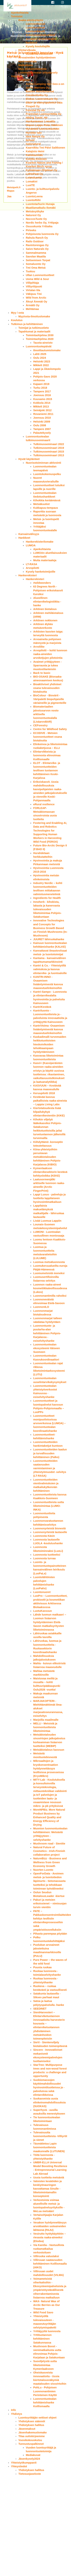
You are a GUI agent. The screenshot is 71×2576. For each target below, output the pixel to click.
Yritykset (16, 76)
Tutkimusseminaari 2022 (48, 444)
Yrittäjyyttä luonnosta (46, 2331)
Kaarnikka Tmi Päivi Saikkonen (45, 147)
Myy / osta (17, 312)
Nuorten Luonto (43, 1869)
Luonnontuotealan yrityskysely (38, 72)
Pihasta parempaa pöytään (50, 1933)
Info (13, 2409)
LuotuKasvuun (42, 1610)
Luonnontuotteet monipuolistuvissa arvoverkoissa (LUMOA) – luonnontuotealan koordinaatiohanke (49, 1423)
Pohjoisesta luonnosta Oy (42, 233)
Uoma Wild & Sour (37, 279)
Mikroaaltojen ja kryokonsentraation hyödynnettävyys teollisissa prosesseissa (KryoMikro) (48, 1768)
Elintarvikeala (27, 50)
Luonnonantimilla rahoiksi (49, 1295)
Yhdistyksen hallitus (31, 2425)
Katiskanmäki (34, 155)
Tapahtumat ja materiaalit (34, 331)
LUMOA (31, 545)
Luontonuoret (42, 1592)
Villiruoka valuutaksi (46, 2256)
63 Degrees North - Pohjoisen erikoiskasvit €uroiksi (48, 590)
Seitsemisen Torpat (38, 260)
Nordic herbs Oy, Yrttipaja (42, 222)
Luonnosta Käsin (44, 1535)
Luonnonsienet (35, 27)
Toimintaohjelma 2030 (39, 335)
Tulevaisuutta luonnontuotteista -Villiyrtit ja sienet (50, 2136)
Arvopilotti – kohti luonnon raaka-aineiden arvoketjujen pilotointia (50, 654)
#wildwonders (42, 582)
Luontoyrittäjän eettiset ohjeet (37, 2417)
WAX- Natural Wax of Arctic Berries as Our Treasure (46, 2305)
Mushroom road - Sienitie (49, 1843)
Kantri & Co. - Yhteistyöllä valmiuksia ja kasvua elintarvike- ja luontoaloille (50, 969)
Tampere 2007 (42, 429)
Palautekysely (42, 432)
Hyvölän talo (34, 132)
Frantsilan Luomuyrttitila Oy (43, 113)
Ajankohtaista (19, 12)
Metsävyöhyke (35, 211)
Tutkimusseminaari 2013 (48, 455)
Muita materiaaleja (44, 560)
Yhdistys (16, 2413)
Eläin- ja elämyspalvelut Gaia (44, 102)
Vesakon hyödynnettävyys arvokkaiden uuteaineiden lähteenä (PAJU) (50, 2226)
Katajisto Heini (35, 151)
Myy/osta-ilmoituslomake (34, 316)
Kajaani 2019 (41, 384)
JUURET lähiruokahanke (48, 939)
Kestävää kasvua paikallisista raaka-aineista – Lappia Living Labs (50, 1100)
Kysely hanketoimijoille (40, 571)
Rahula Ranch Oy (37, 237)
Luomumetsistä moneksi (49, 1273)
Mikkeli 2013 (41, 406)
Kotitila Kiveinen (36, 158)
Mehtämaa (32, 309)
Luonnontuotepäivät (38, 346)
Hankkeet (24, 537)
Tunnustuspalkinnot (31, 2443)
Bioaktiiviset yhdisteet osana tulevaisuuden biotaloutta (47, 688)
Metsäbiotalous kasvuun (48, 1749)
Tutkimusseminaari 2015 (48, 451)
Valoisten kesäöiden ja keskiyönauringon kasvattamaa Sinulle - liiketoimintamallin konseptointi (47, 2189)
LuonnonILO (41, 1306)
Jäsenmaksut (26, 2428)
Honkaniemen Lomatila (40, 121)
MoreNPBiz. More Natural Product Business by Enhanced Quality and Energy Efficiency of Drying (49, 1817)
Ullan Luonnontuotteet (40, 275)
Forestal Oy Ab (35, 110)
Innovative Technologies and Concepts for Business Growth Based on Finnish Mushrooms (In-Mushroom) (50, 928)
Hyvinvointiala (27, 61)
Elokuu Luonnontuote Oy (42, 98)
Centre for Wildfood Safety (50, 729)
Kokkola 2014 (41, 402)
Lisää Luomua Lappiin (47, 1220)
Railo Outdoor (35, 241)
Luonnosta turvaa (44, 1558)
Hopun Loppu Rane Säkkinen (44, 125)
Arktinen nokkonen (45, 620)
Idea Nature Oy (35, 136)
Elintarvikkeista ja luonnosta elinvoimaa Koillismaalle (46, 755)
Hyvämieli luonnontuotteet (42, 128)
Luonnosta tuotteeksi (46, 1554)
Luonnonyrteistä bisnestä (49, 1528)
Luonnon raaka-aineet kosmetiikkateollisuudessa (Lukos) (50, 1288)
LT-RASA (31, 564)
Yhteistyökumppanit (24, 2462)
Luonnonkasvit (35, 31)
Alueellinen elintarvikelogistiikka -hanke (47, 601)
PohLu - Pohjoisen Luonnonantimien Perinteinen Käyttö (45, 2391)
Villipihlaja (32, 282)
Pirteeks (31, 230)
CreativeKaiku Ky (37, 95)
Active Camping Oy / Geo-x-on (45, 83)
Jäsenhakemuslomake (32, 2432)
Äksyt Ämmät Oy (36, 301)
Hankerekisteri (27, 575)
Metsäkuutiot (41, 504)
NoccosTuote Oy (36, 218)
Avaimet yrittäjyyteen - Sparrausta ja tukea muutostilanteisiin (47, 665)
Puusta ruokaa (42, 1967)
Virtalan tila (33, 290)
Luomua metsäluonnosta (49, 1262)
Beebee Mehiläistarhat (40, 91)
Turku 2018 (40, 387)
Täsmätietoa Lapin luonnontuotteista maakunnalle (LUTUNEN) (49, 2147)
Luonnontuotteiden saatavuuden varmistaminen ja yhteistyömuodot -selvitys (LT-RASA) (49, 1468)
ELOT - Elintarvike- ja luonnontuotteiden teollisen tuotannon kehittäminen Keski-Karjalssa (46, 771)
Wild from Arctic (36, 297)
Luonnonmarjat (35, 23)
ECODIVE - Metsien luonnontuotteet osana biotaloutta (47, 737)
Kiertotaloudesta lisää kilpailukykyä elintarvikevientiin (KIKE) (49, 1112)
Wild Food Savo (43, 2312)
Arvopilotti (32, 567)
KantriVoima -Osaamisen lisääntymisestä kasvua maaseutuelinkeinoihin (49, 1029)
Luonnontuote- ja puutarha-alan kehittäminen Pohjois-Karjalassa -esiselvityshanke (47, 1333)
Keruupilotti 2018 (44, 1093)
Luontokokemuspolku (47, 474)
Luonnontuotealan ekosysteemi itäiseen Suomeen (46, 1348)
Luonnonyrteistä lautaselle (50, 1532)
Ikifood (30, 140)
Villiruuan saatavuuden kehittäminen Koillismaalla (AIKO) (50, 2263)
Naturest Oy (33, 215)
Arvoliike (38, 646)
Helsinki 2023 (41, 361)
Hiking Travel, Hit (36, 117)
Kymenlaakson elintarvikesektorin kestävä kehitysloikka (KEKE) (50, 1172)
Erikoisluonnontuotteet (40, 35)
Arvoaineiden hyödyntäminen (37, 57)
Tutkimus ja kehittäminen (27, 324)
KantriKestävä (42, 1006)
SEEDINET (40, 2008)
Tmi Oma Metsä (35, 267)
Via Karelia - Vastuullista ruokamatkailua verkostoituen (48, 2249)
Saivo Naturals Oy (37, 248)
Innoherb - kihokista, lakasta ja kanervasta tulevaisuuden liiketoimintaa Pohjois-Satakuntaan (47, 909)
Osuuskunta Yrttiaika (39, 226)
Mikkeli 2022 (41, 365)
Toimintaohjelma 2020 (39, 338)
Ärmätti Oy (32, 305)
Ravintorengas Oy (37, 245)
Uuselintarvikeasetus (39, 53)
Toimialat (16, 16)
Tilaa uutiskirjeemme (31, 2436)
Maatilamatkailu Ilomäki (41, 207)
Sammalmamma (36, 252)
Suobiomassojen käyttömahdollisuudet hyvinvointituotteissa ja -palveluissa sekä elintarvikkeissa (49, 2087)
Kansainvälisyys (28, 534)
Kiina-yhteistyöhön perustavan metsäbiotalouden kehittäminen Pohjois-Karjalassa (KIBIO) (47, 1157)
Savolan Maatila (36, 256)
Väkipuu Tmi (34, 293)
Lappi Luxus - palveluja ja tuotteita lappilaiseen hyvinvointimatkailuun (49, 1198)
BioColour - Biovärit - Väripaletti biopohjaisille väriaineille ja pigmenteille (49, 699)
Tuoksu (30, 271)
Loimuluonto (34, 177)
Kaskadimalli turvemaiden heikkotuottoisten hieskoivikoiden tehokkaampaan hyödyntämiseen (49, 1044)
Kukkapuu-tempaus (45, 507)
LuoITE (30, 185)
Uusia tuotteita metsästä (48, 2177)
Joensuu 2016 (42, 395)
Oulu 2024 (39, 357)
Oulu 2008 (39, 425)
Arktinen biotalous (45, 609)
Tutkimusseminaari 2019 (48, 447)
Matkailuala (25, 65)
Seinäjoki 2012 (42, 410)
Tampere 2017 (42, 391)
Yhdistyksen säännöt (31, 2421)
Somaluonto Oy (35, 263)
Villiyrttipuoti (34, 286)
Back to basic (41, 672)
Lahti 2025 (39, 354)
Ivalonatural (33, 143)
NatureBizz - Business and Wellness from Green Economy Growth (50, 1862)
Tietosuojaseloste (29, 2473)
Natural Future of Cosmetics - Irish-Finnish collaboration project (49, 1851)
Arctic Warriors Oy (37, 87)
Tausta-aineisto (43, 342)
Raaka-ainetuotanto (30, 20)
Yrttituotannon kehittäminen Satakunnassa (42, 2338)
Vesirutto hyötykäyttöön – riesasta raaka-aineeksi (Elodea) (49, 2237)
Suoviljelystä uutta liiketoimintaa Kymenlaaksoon (45, 2365)
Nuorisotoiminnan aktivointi (43, 462)
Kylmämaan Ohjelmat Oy (41, 170)
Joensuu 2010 (42, 417)
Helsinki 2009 (41, 421)
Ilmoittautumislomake (47, 350)
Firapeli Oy (32, 106)
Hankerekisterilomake (39, 541)
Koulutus (16, 320)
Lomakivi (31, 181)
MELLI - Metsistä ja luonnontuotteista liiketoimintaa (45, 1727)
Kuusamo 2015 (42, 399)
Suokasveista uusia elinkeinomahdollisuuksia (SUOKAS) (49, 2102)
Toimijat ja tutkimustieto (33, 327)
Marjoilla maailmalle (45, 1719)
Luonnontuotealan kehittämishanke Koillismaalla (45, 2402)
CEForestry (40, 725)
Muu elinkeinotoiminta (32, 68)
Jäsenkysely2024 (29, 2458)
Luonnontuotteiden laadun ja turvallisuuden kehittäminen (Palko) (50, 1453)
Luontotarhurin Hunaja (40, 204)
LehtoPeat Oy (34, 173)
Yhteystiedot (19, 2466)
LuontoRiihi (33, 200)
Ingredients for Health (47, 897)
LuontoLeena (34, 196)
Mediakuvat (33, 2455)
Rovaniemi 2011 (43, 413)
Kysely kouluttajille (38, 46)
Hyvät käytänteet (28, 459)
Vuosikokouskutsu (30, 2440)
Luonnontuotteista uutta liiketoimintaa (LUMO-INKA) (48, 1506)
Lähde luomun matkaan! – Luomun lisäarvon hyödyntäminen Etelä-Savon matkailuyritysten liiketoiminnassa (49, 1622)
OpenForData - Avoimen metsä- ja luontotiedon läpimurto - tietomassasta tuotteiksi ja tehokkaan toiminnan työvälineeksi (49, 1881)
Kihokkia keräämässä (46, 500)
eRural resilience (44, 804)
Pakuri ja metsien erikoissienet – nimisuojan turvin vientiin (50, 1903)
